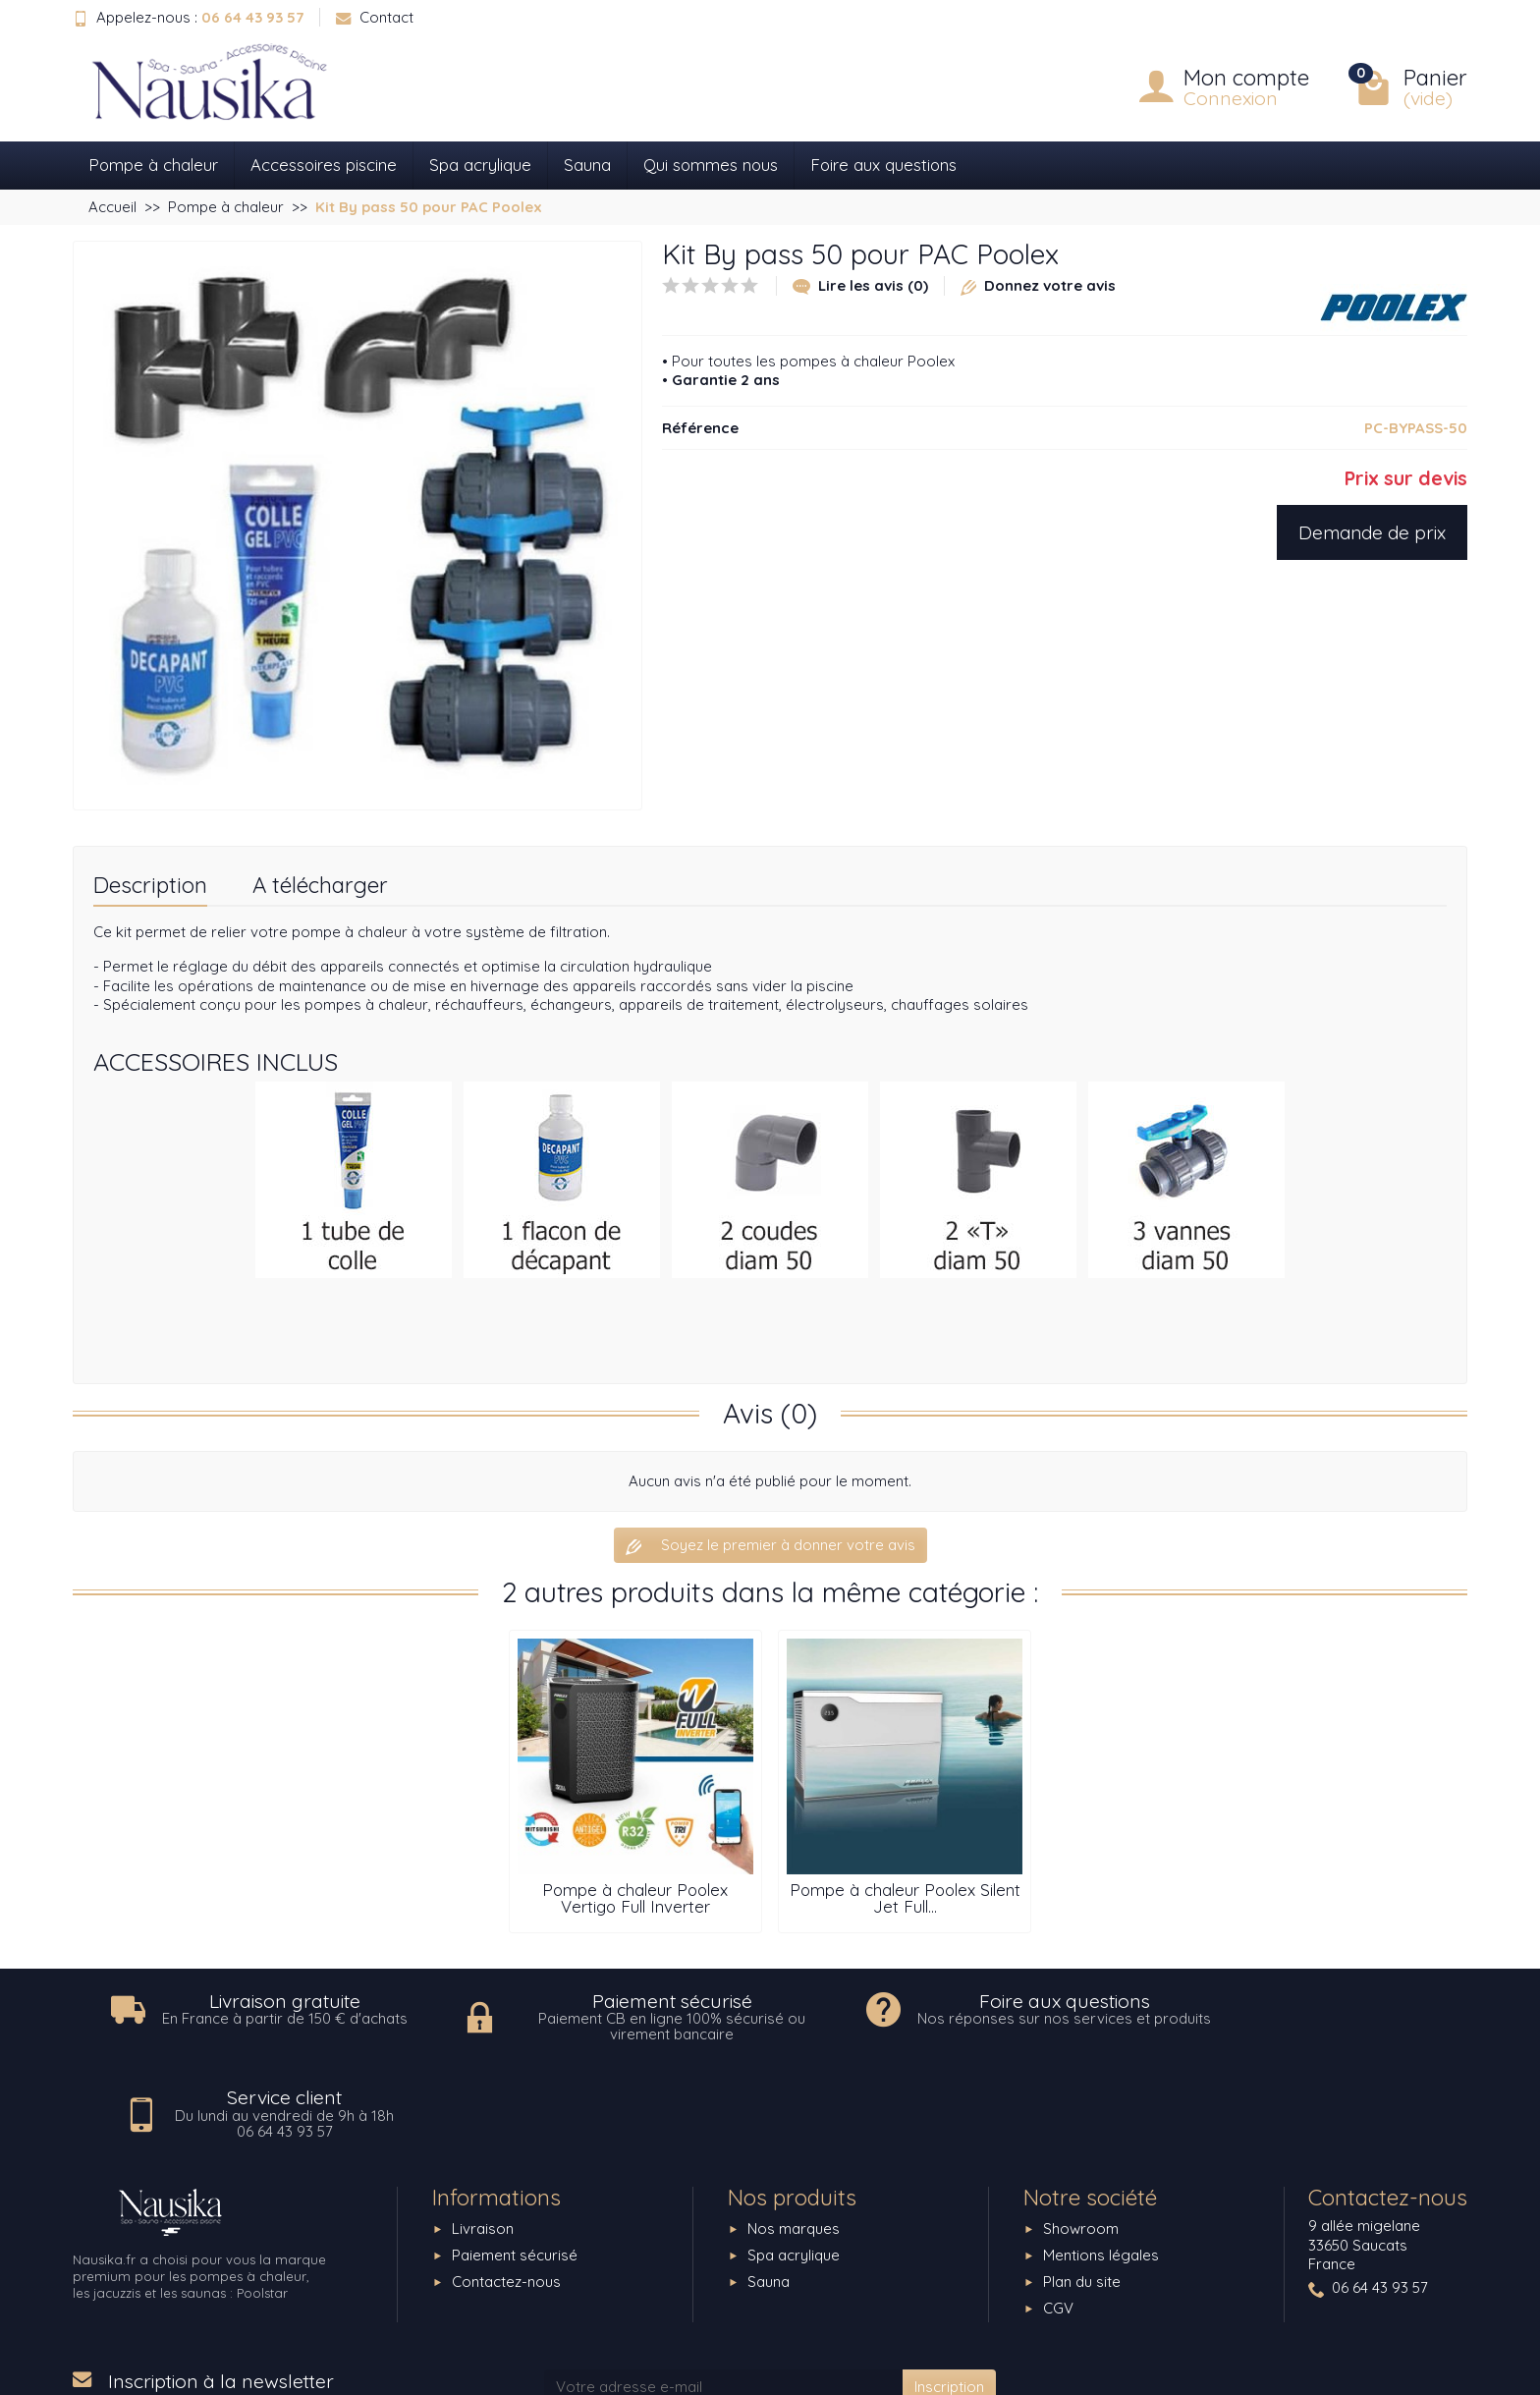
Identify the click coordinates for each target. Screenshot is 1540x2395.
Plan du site (1082, 2187)
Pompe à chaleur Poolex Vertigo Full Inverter (635, 1898)
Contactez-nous (506, 2187)
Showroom (1081, 2134)
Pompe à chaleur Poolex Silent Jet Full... (905, 1898)
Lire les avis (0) (860, 285)
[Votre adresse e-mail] (723, 2292)
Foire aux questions (883, 164)
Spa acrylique (480, 164)
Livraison (483, 2134)
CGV (1058, 2213)
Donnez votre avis (1038, 285)
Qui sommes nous (710, 164)
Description (150, 885)
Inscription (949, 2291)
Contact (374, 17)
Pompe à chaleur (153, 164)
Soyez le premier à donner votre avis (770, 1545)
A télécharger (320, 885)
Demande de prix (1372, 532)
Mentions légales (1101, 2160)
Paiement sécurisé (515, 2160)
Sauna (587, 164)
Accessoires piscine (323, 164)
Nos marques (793, 2134)
